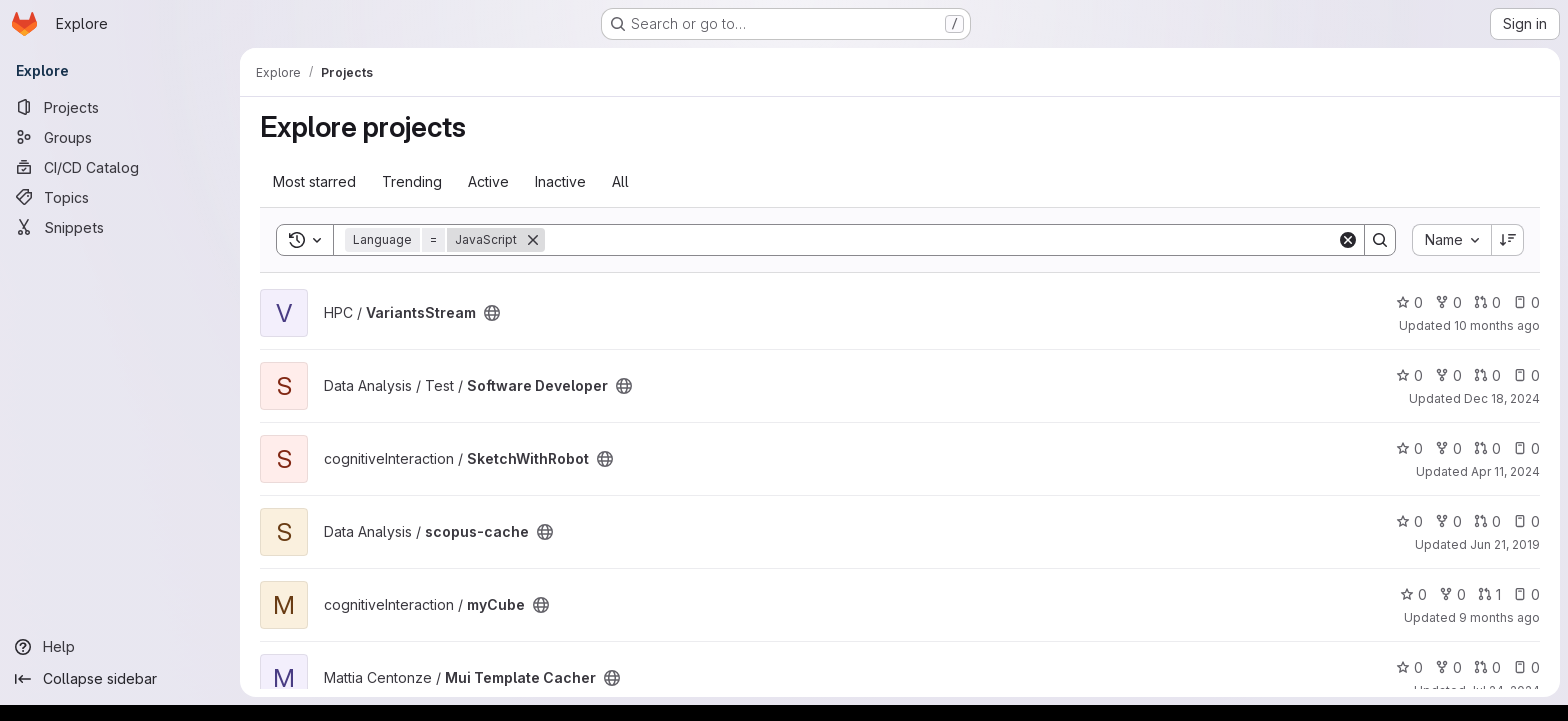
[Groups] (120, 137)
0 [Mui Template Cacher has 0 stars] (1409, 667)
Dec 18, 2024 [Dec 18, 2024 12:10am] (1502, 398)
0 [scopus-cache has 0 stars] (1409, 521)
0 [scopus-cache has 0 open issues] (1526, 521)
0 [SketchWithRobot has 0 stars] (1409, 448)
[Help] (120, 647)
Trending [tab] (412, 181)
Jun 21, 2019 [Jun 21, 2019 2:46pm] (1505, 544)
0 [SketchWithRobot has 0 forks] (1448, 448)
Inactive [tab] (560, 181)
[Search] (941, 240)
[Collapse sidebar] (120, 679)
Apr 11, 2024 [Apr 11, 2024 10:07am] (1505, 471)
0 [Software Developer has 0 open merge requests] (1487, 375)
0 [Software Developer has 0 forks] (1448, 375)
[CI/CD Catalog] (120, 167)
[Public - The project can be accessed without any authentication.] (492, 313)
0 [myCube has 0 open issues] (1526, 594)
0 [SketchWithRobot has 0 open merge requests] (1487, 448)
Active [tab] (488, 181)
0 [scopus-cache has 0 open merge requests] (1487, 521)
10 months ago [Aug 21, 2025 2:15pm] (1497, 325)
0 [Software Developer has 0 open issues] (1526, 375)
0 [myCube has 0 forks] (1452, 594)
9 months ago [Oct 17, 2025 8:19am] (1499, 617)
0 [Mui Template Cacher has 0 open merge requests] (1487, 667)
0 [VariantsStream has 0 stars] (1409, 302)
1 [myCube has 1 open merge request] (1489, 594)
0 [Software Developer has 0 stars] (1409, 375)
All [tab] (620, 181)
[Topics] (120, 197)
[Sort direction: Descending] (1508, 240)
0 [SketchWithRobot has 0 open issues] (1526, 448)
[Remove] (533, 240)
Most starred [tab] (314, 181)
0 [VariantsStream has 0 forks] (1448, 302)
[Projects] (120, 107)
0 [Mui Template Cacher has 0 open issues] (1526, 667)
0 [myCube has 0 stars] (1413, 594)
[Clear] (1348, 240)
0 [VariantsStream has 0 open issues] (1526, 302)
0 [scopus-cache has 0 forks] (1448, 521)
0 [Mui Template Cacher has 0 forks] (1448, 667)
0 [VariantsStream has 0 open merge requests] (1487, 302)
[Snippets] (120, 227)
